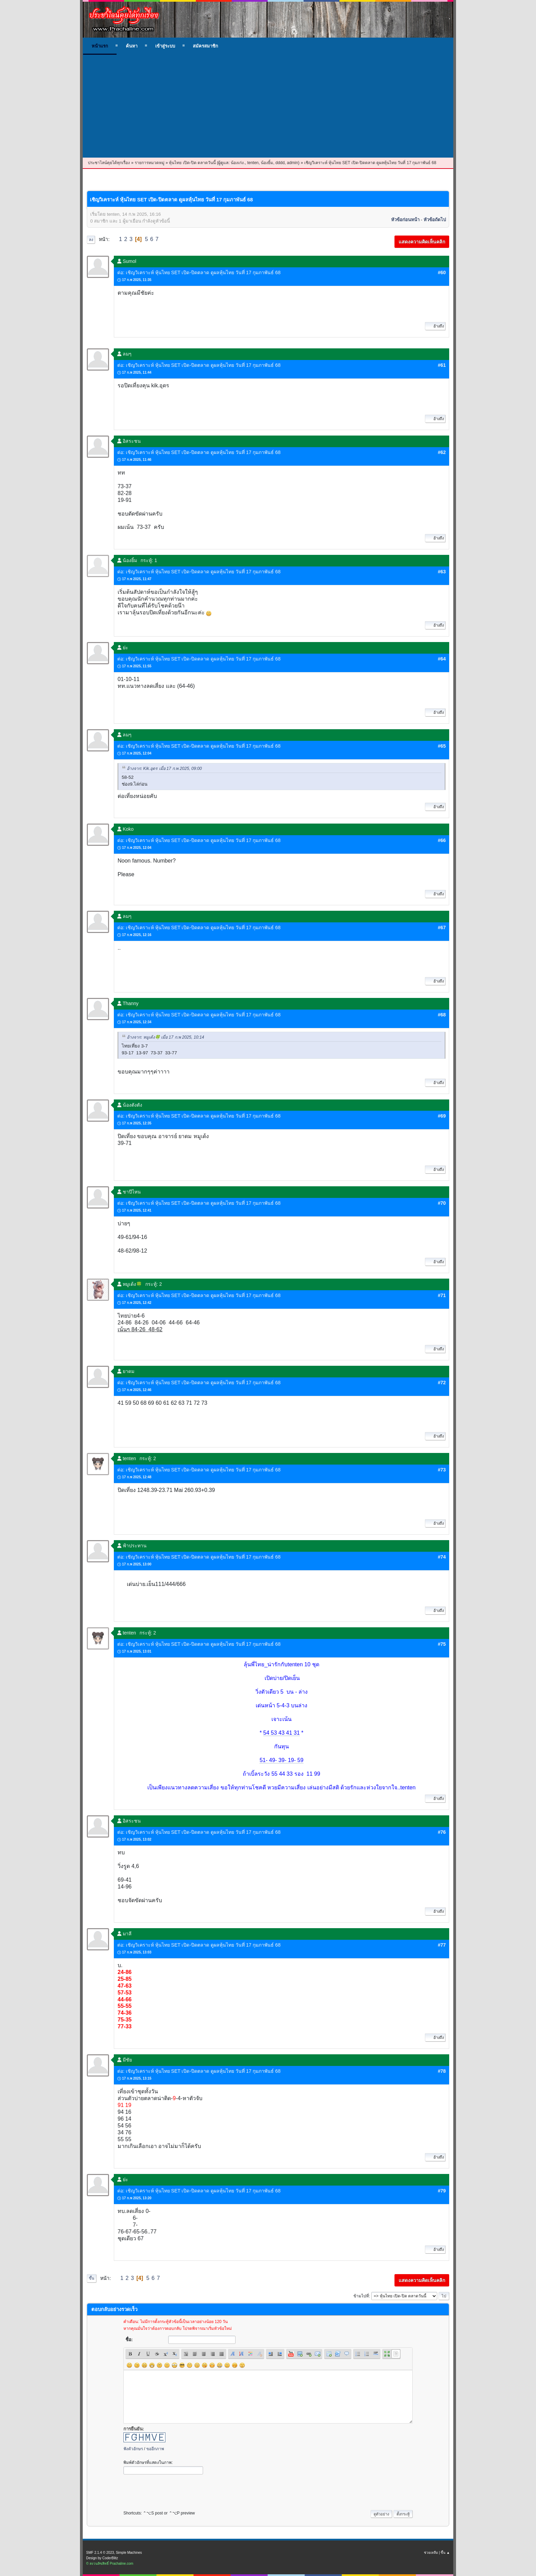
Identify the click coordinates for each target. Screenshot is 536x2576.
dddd (280, 162)
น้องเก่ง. (238, 162)
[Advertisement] (268, 106)
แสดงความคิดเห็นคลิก (422, 241)
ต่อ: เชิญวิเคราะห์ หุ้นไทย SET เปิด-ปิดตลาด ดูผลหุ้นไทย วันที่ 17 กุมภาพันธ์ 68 (199, 272)
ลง (91, 240)
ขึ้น (91, 2278)
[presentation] (175, 2490)
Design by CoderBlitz (102, 2558)
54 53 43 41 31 (281, 1733)
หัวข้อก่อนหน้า (405, 219)
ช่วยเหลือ (431, 2552)
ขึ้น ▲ (445, 2552)
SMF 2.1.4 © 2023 (100, 2552)
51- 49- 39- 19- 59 (281, 1760)
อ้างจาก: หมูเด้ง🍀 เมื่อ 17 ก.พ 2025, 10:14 (165, 1037)
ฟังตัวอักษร (133, 2448)
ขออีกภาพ (155, 2448)
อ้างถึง (435, 326)
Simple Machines (129, 2552)
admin (292, 162)
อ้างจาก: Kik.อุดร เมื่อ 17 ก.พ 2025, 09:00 (164, 768)
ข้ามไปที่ (361, 2296)
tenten (252, 162)
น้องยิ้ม (267, 162)
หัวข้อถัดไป (435, 219)
